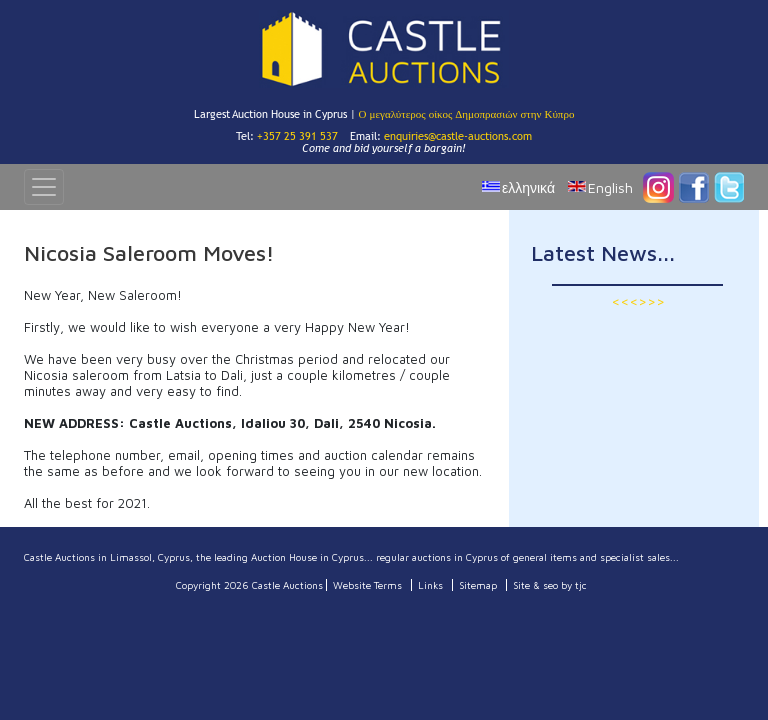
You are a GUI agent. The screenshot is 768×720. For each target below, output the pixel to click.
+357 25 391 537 (297, 136)
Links (430, 585)
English (610, 187)
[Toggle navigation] (44, 187)
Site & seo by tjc (550, 585)
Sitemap (478, 585)
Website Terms (367, 585)
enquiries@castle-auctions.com (458, 136)
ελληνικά (528, 187)
